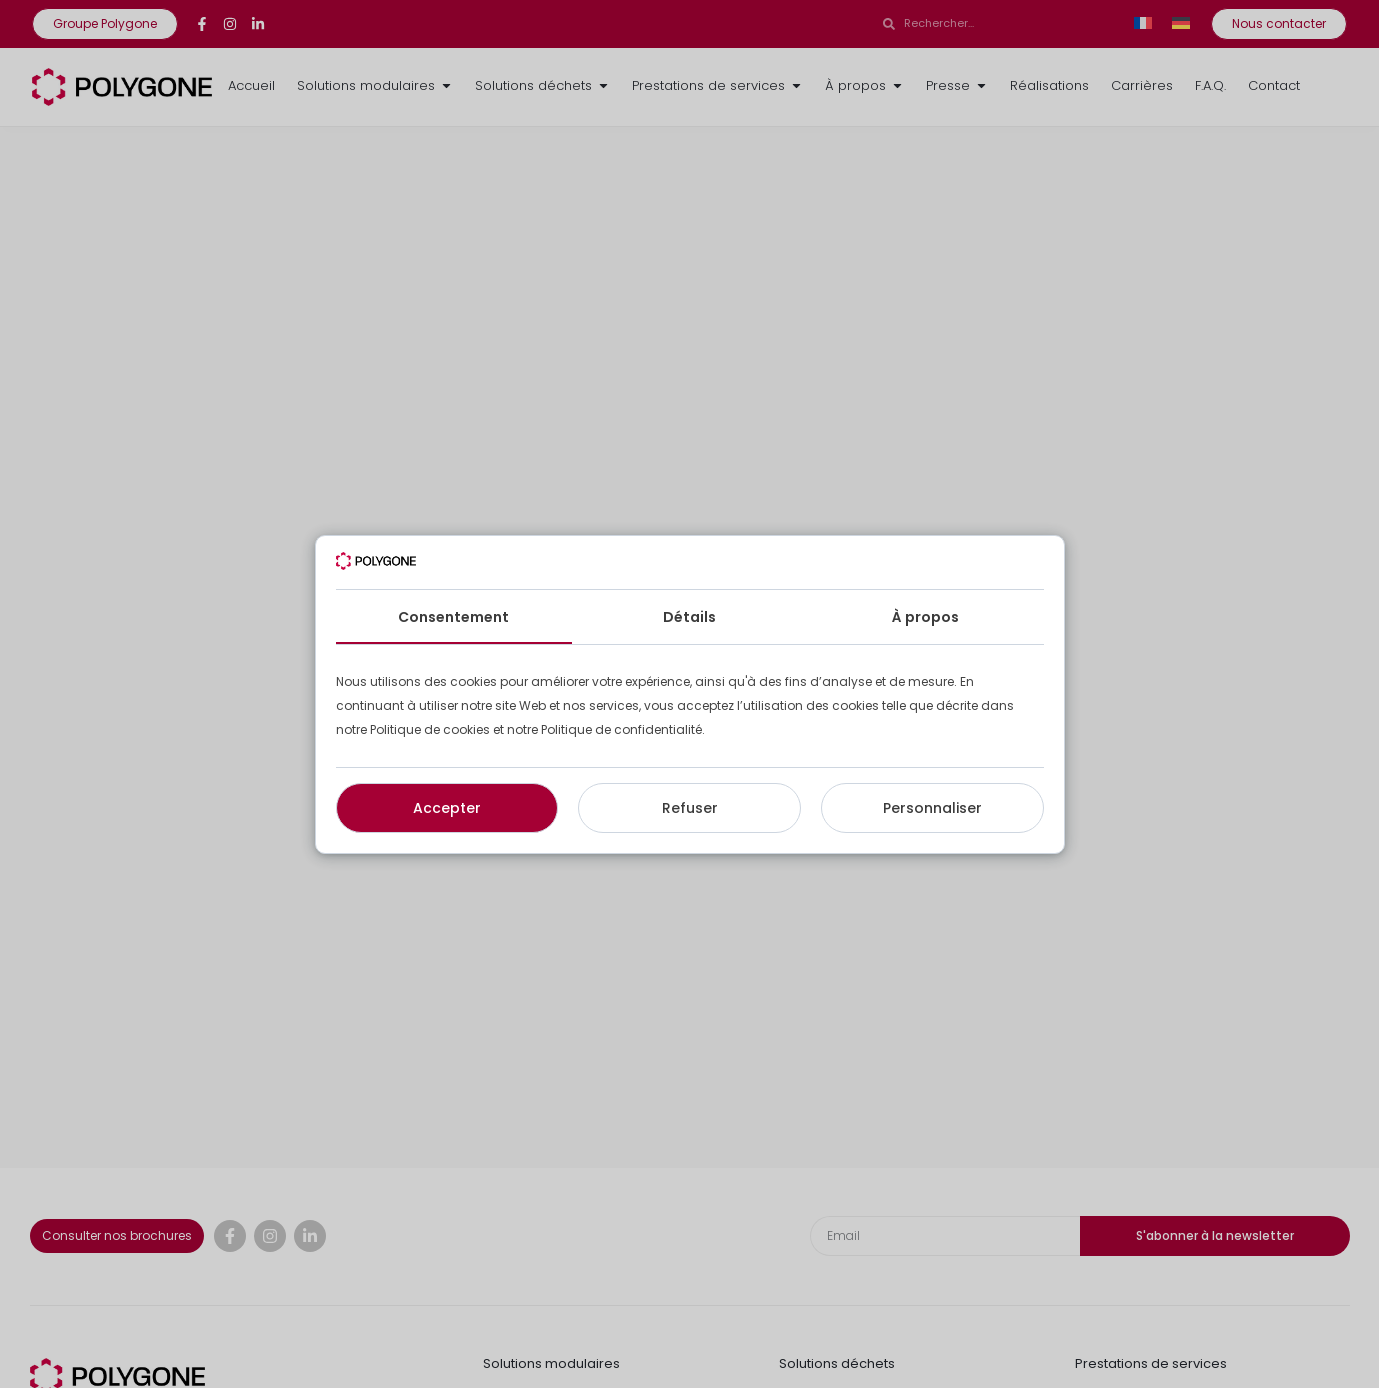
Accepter (447, 808)
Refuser (690, 808)
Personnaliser (932, 808)
